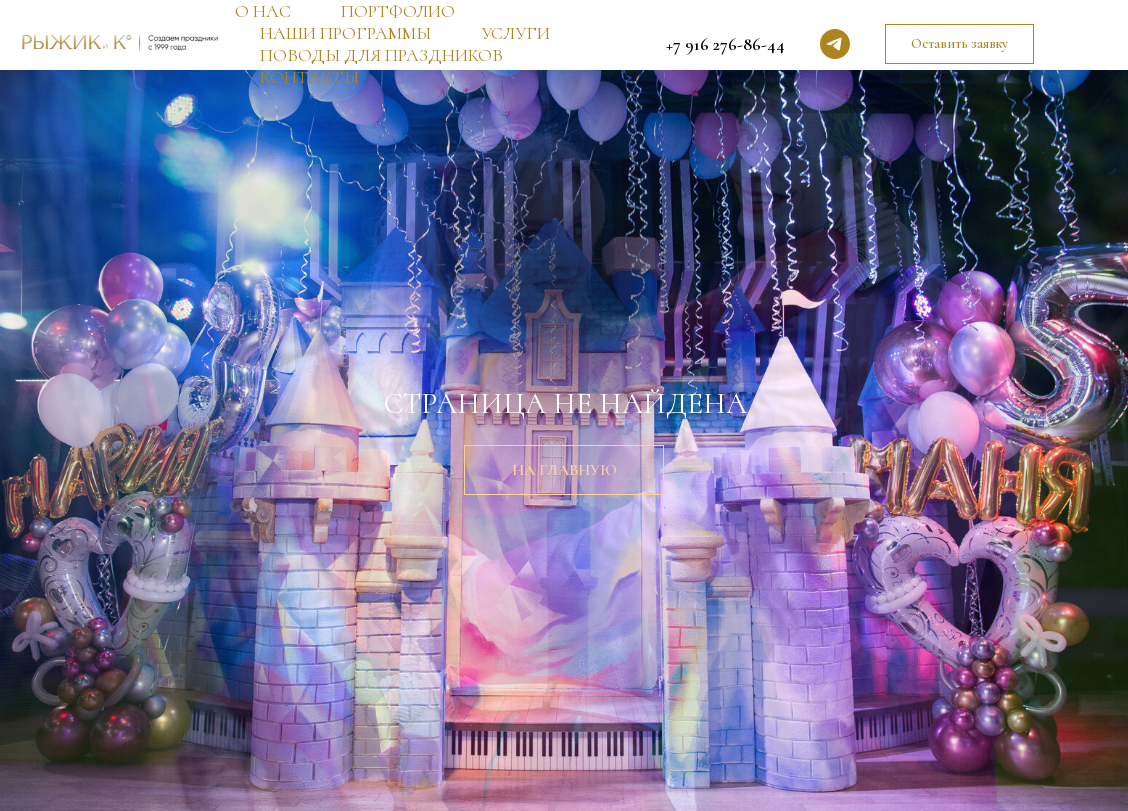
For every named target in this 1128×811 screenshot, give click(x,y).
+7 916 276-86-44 (725, 44)
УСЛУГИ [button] (515, 33)
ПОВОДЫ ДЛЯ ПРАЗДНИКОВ (381, 55)
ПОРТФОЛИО (398, 11)
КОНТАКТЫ (309, 77)
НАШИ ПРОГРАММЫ (345, 33)
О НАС (263, 11)
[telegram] (835, 44)
